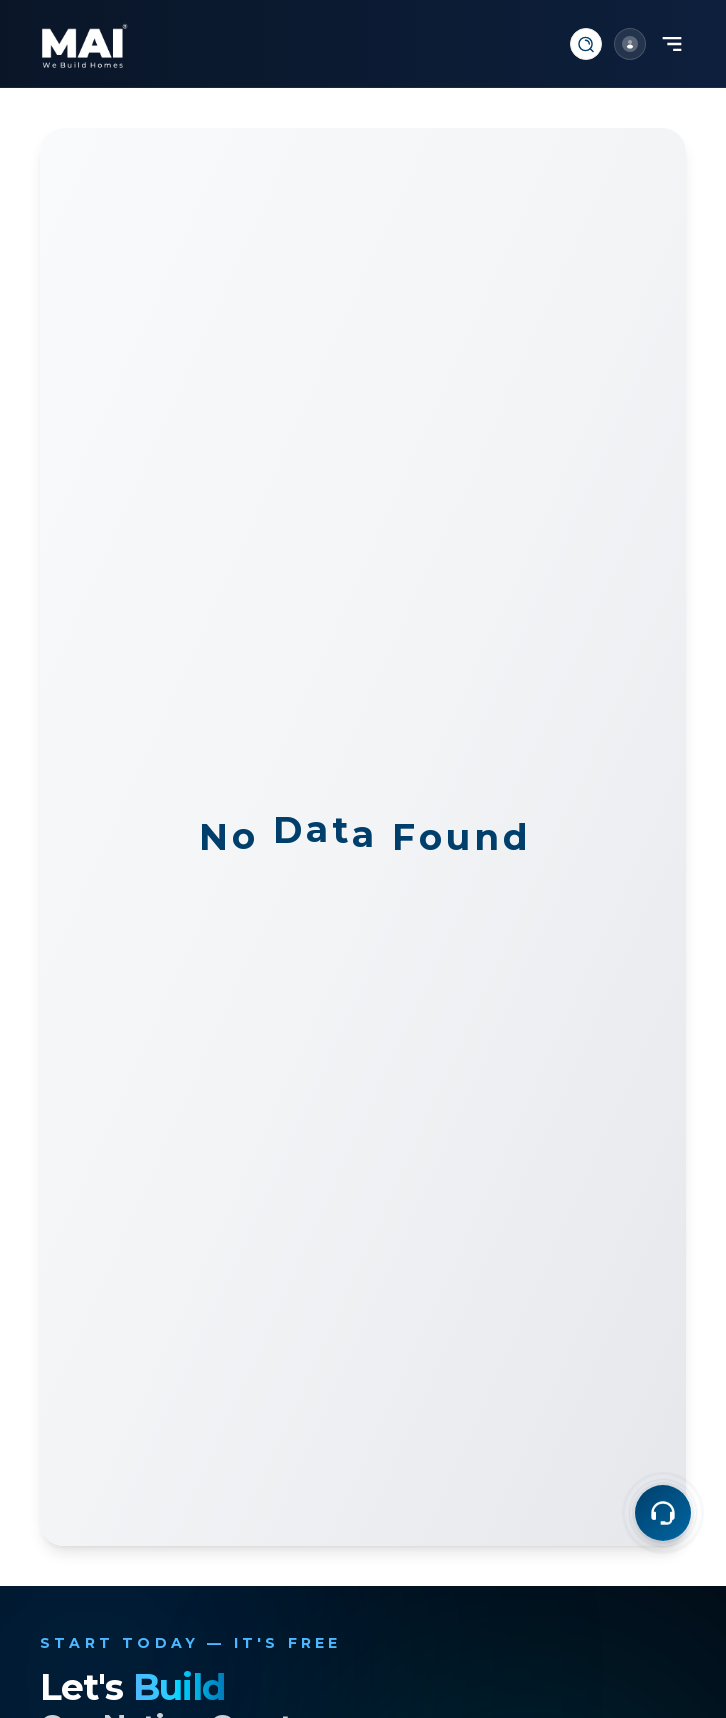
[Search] (586, 44)
